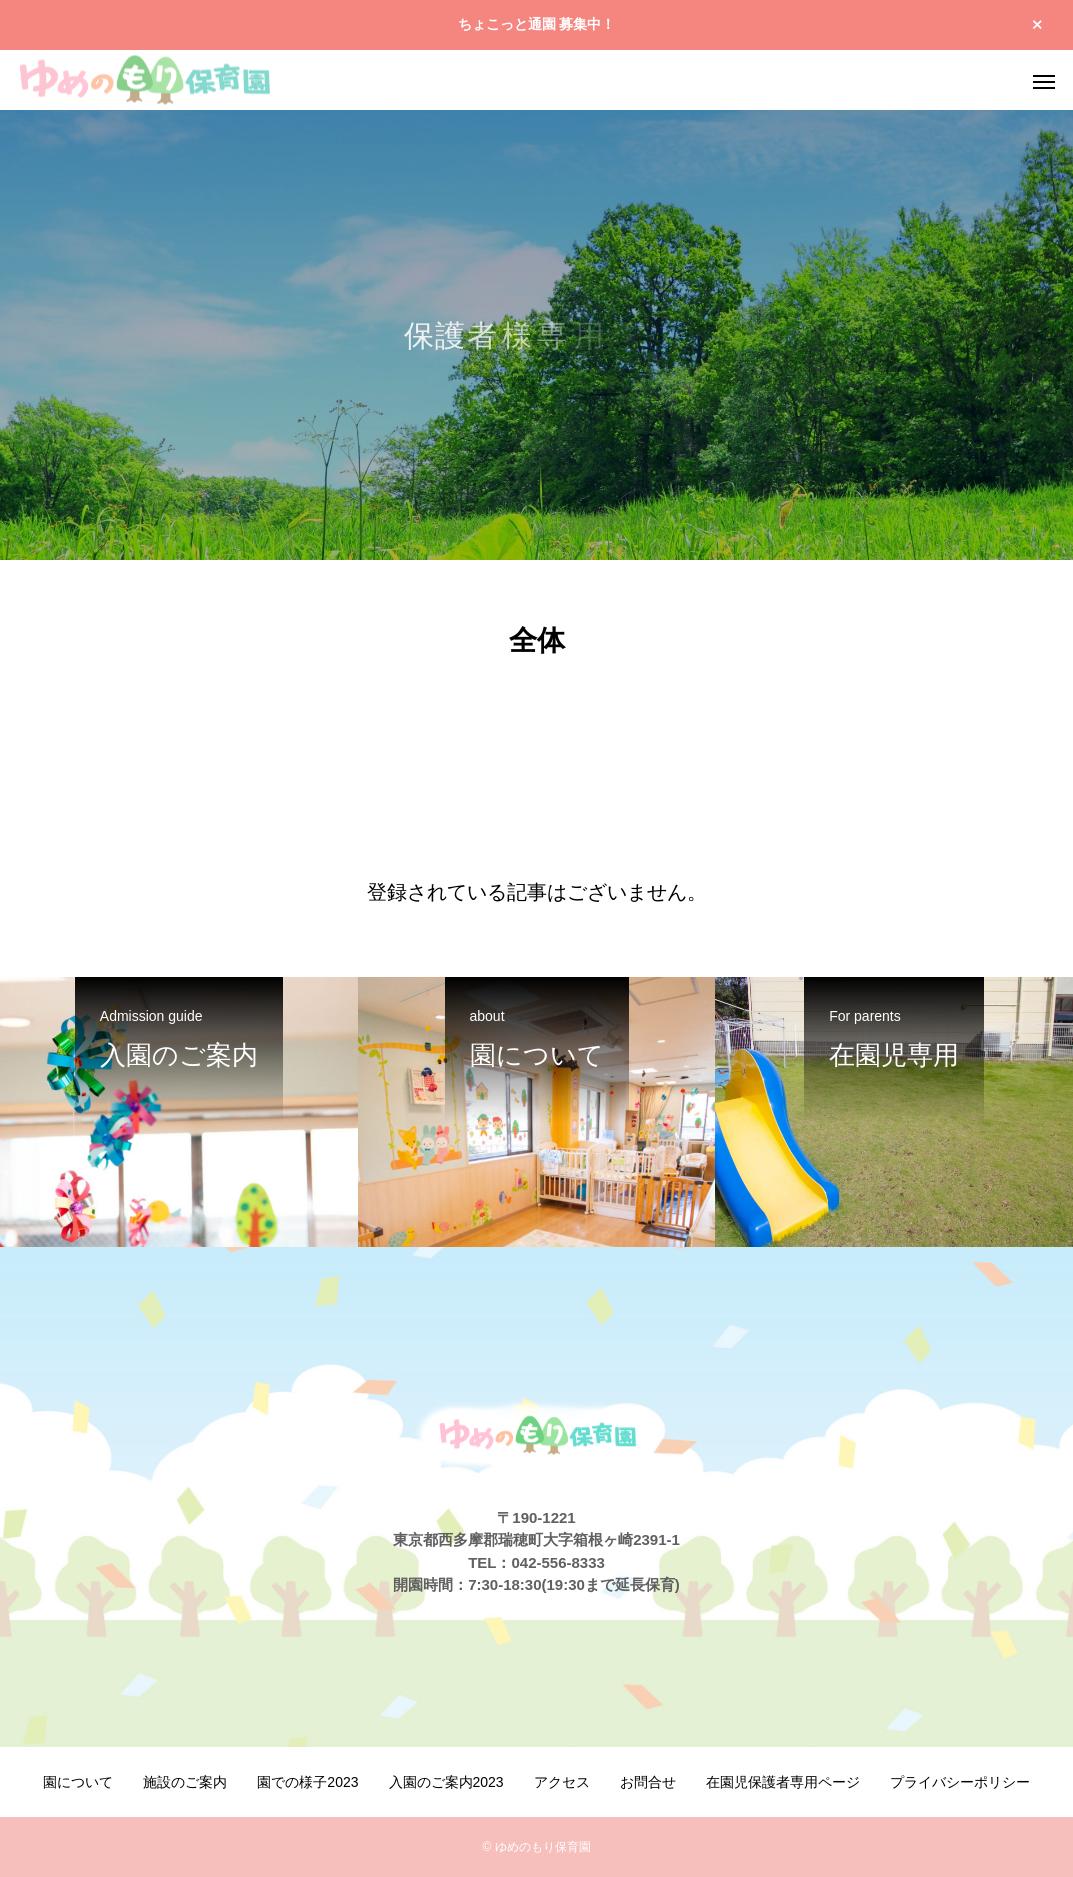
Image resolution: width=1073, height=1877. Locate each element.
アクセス (562, 1782)
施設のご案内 (185, 1782)
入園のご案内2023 (446, 1782)
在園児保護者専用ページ (783, 1782)
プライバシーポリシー (960, 1782)
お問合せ (648, 1782)
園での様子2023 (307, 1782)
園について (78, 1782)
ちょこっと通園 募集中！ (537, 24)
